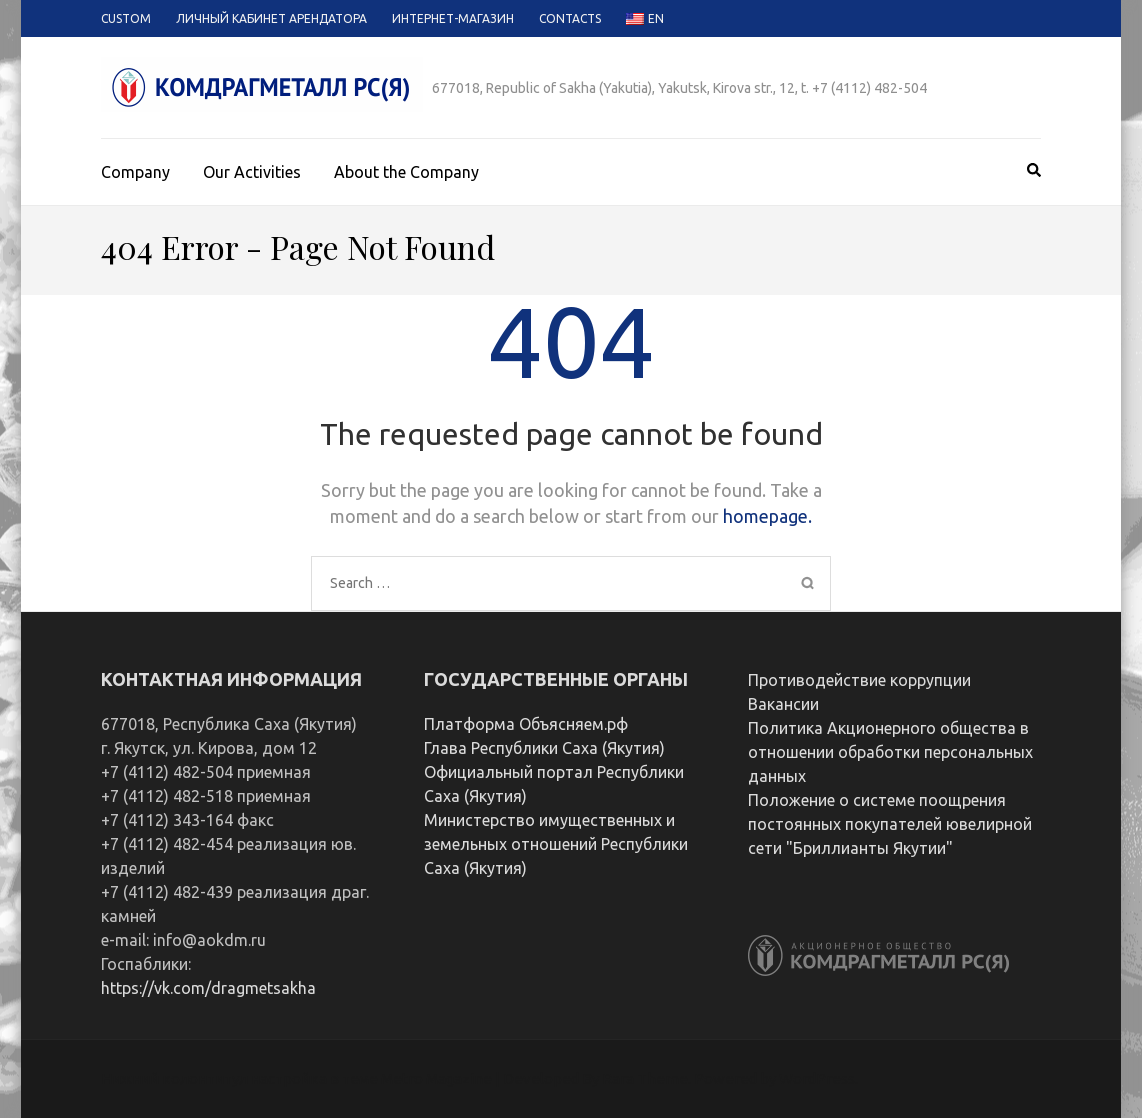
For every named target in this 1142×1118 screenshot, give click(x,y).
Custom (126, 18)
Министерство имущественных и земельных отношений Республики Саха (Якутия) (556, 844)
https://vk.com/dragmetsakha (208, 988)
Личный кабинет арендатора (271, 18)
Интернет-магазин (453, 18)
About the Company (406, 172)
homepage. (767, 516)
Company (135, 172)
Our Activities (252, 172)
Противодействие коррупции (859, 680)
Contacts (570, 18)
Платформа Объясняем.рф (526, 724)
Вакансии (783, 704)
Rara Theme (645, 1078)
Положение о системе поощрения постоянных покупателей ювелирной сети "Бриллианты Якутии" (890, 824)
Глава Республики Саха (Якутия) (544, 748)
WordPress (817, 1078)
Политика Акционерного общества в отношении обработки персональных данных (890, 752)
